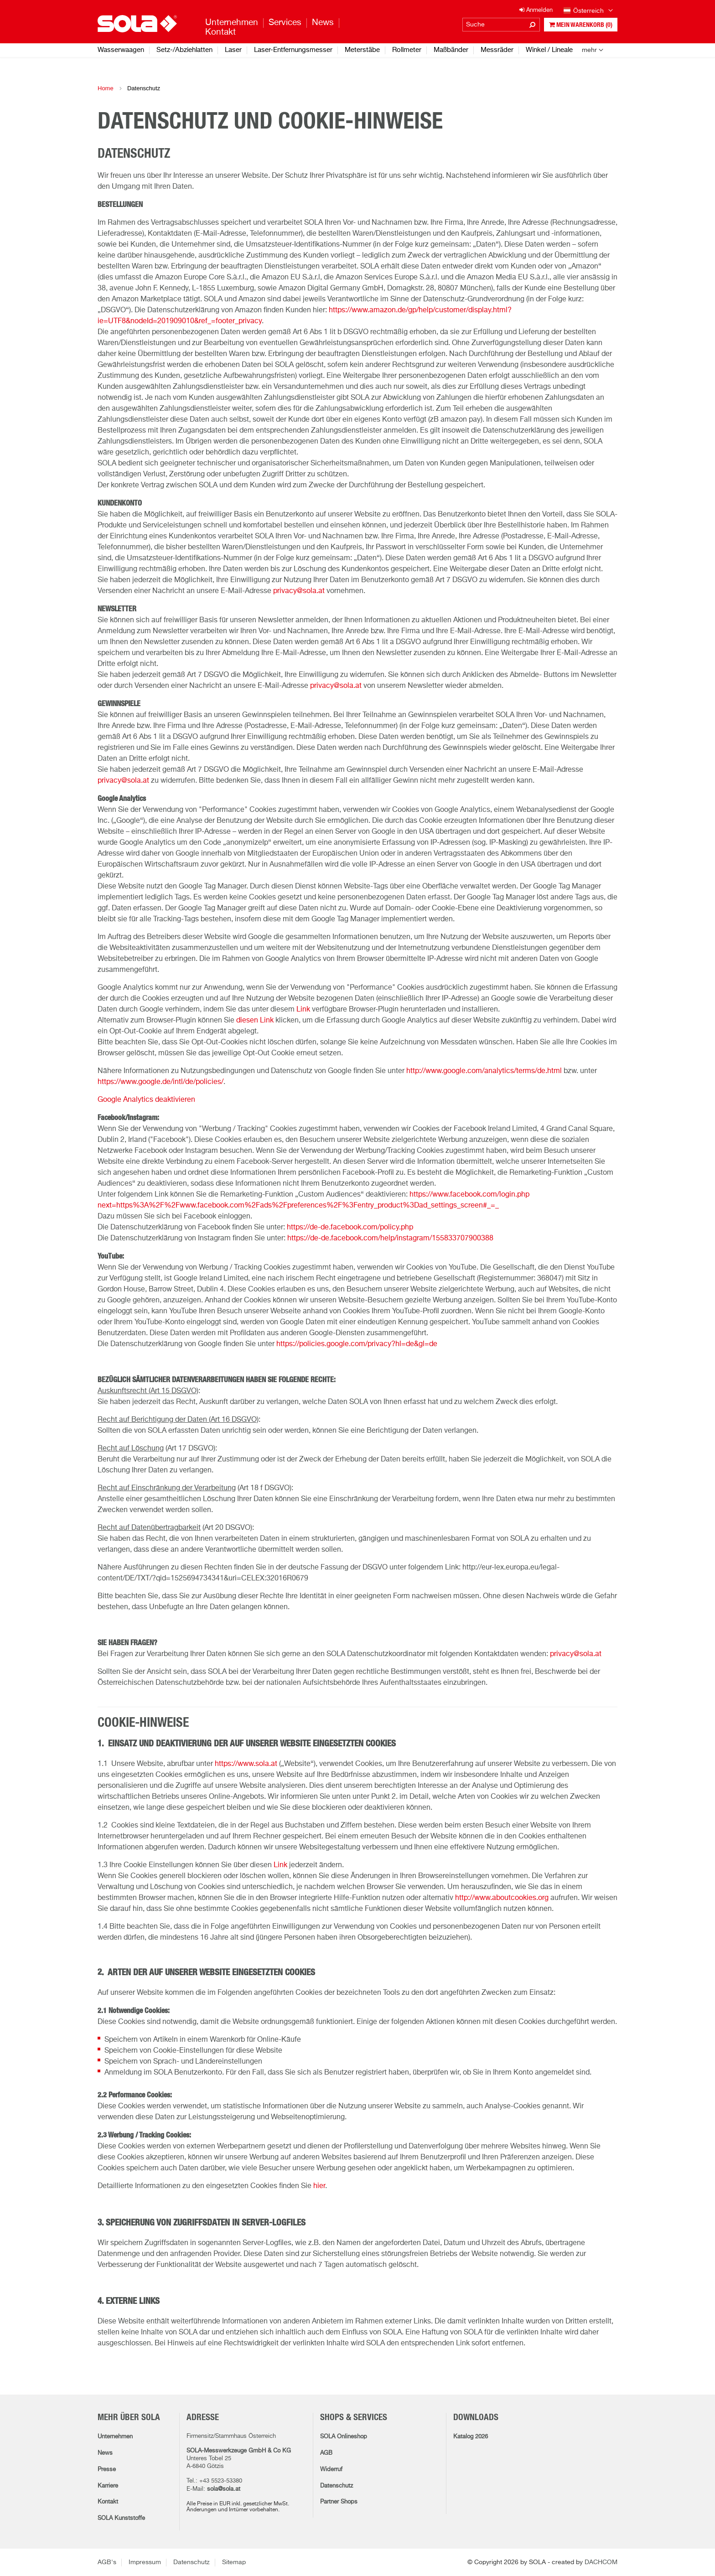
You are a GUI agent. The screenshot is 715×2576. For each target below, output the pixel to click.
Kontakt (108, 2502)
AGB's (107, 2562)
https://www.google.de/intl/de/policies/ (160, 1082)
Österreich (588, 11)
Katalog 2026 (470, 2437)
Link (303, 1009)
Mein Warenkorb (580, 24)
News (105, 2453)
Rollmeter (406, 49)
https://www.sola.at (246, 1764)
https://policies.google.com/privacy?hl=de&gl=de (356, 1344)
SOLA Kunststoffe (121, 2518)
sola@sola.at (223, 2489)
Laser (233, 49)
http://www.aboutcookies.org (502, 1898)
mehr (589, 50)
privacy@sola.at (299, 591)
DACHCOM (601, 2562)
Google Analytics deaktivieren (146, 1100)
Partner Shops (339, 2502)
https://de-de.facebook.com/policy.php (350, 1227)
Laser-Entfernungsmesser (293, 49)
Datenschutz (336, 2486)
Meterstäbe (362, 49)
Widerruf (331, 2470)
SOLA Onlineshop (343, 2437)
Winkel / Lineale (549, 49)
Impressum (145, 2562)
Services (285, 22)
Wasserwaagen (121, 49)
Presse (107, 2470)
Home (106, 88)
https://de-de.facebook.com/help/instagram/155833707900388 (390, 1238)
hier (319, 2186)
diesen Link (255, 1020)
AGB (326, 2453)
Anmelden (536, 10)
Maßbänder (451, 49)
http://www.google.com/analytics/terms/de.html (484, 1071)
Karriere (108, 2486)
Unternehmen (115, 2437)
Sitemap (234, 2562)
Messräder (497, 49)
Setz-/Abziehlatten (184, 49)
